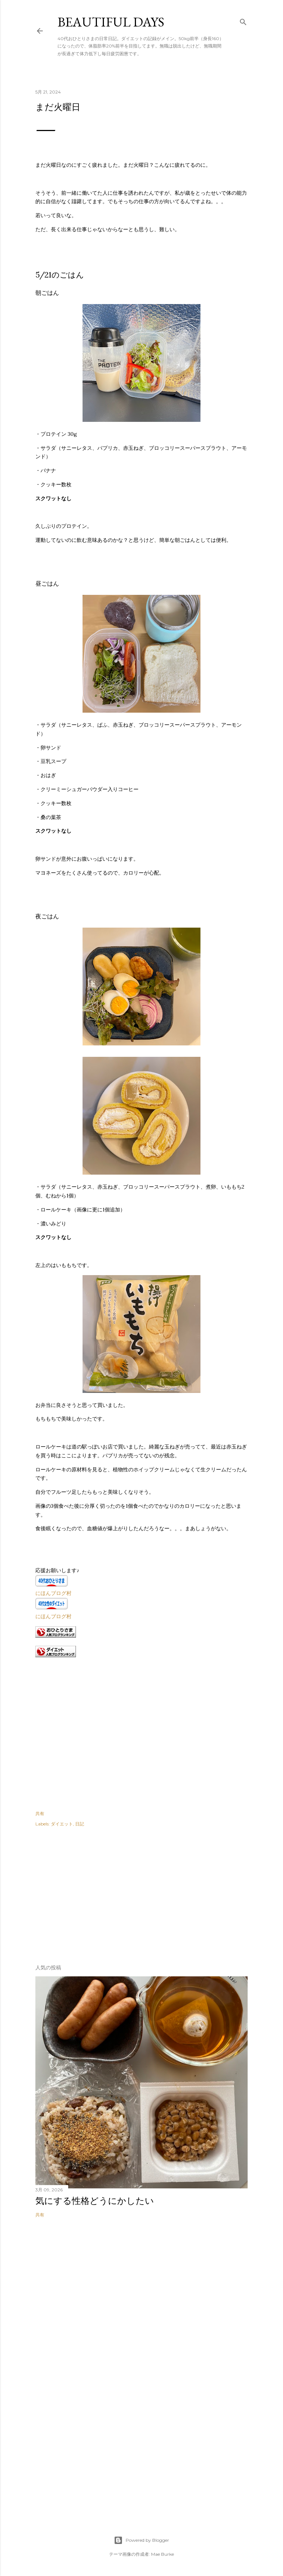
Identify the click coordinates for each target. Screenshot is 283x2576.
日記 (79, 1824)
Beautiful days (110, 22)
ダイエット (62, 1824)
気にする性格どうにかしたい (94, 2200)
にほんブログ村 (53, 1593)
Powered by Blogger (141, 2540)
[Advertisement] (90, 1893)
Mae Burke (162, 2554)
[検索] (243, 20)
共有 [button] (39, 1813)
